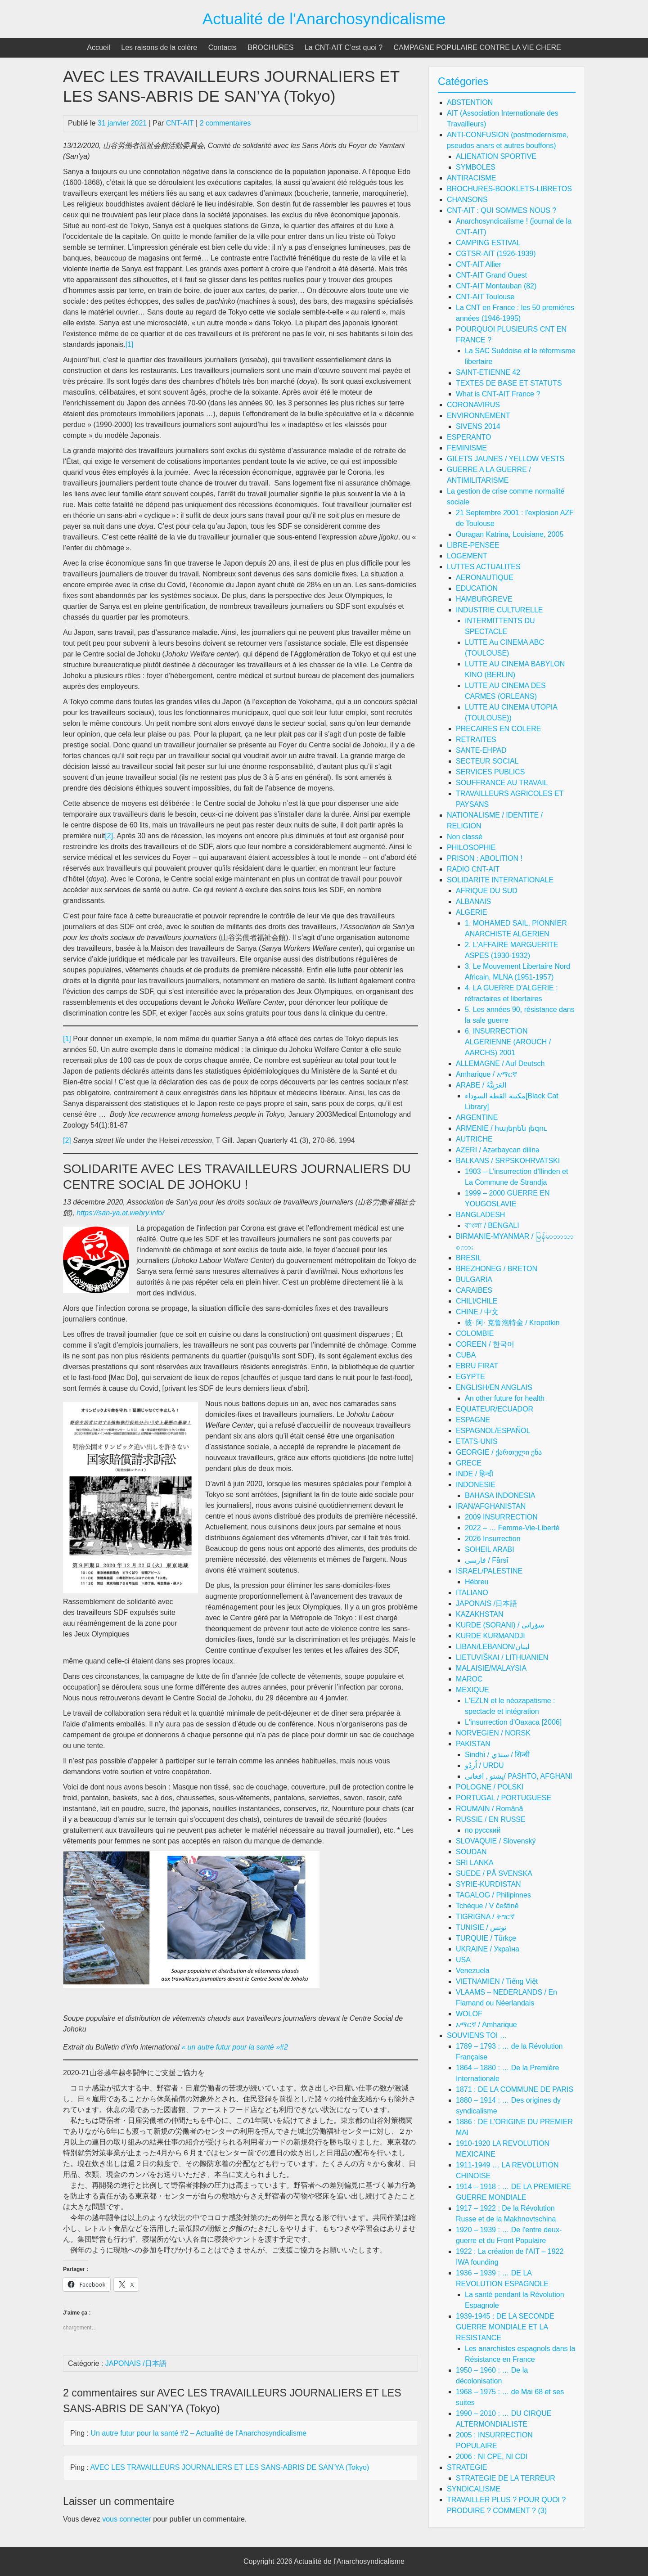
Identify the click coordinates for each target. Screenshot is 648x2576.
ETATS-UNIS (477, 1441)
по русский (482, 1830)
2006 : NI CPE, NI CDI (491, 2456)
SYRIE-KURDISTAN (488, 1884)
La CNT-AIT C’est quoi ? (343, 47)
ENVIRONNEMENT (478, 415)
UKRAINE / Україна (487, 1949)
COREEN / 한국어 (485, 1344)
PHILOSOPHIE (471, 847)
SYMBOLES (475, 167)
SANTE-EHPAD (481, 750)
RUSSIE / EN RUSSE (491, 1819)
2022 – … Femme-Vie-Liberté (512, 1528)
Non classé (464, 837)
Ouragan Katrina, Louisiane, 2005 (509, 534)
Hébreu (476, 1582)
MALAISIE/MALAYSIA (491, 1668)
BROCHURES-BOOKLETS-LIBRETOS (509, 189)
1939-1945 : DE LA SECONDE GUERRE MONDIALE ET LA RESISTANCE (505, 2327)
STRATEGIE (467, 2467)
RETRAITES (476, 739)
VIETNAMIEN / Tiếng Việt (497, 1981)
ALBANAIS (473, 901)
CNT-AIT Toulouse (485, 297)
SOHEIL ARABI (489, 1549)
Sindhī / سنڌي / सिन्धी (497, 1754)
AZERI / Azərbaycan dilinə (498, 1150)
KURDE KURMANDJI (490, 1636)
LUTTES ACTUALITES (484, 567)
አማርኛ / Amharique (486, 2024)
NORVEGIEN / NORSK (493, 1733)
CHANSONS (467, 199)
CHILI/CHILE (476, 1301)
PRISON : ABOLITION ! (484, 858)
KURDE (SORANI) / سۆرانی (500, 1625)
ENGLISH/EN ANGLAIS (494, 1387)
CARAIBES (474, 1290)
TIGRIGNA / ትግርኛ (485, 1916)
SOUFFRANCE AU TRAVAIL (502, 783)
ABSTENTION (470, 102)
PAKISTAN (473, 1744)
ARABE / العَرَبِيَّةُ (481, 1085)
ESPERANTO (469, 437)
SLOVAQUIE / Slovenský (496, 1841)
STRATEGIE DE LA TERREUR (505, 2478)
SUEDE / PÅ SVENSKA (494, 1873)
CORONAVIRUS (473, 405)
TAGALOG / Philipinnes (493, 1895)
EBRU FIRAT (477, 1366)
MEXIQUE (472, 1690)
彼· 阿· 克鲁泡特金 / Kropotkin (512, 1322)
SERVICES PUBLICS (490, 772)
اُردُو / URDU (484, 1765)
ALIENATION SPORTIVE (496, 156)
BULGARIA (474, 1279)
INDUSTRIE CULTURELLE (499, 610)
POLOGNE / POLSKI (489, 1787)
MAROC (469, 1679)
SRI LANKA (475, 1862)
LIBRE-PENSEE (473, 545)
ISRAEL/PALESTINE (489, 1571)
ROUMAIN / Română (489, 1808)
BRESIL (469, 1258)
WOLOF (469, 2014)
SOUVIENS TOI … (477, 2035)
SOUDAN (471, 1852)
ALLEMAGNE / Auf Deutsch (500, 1063)
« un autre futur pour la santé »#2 (234, 2047)
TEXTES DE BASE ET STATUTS (509, 383)
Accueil (98, 47)
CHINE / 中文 (477, 1312)
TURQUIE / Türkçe (486, 1938)
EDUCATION (477, 588)
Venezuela (473, 1970)
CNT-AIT (180, 123)
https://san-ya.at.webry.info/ (119, 1213)
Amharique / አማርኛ (486, 1074)
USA (463, 1960)
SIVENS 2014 (478, 426)
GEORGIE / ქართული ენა (499, 1452)
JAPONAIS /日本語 (135, 2363)
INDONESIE (475, 1484)
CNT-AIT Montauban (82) (496, 286)
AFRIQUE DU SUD (487, 891)
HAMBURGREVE (484, 599)
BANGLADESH (480, 1214)
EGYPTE (470, 1376)
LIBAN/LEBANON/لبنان (493, 1646)
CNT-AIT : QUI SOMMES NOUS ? (501, 210)
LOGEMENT (467, 556)
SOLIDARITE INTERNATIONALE (500, 880)
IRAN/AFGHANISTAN (491, 1506)
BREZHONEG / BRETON (496, 1268)
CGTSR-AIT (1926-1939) (496, 253)
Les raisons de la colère (159, 47)
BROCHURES (270, 47)
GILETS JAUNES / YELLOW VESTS (505, 459)
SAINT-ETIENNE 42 (488, 372)
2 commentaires (225, 123)
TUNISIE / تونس (481, 1927)
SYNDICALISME (473, 2489)
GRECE (469, 1463)
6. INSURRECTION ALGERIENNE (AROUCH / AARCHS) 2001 (508, 1041)
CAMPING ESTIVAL (488, 243)
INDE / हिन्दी (474, 1474)
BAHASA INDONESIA (500, 1495)
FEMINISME (467, 448)
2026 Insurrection (493, 1538)
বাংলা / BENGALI (492, 1225)
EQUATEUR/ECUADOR (494, 1409)
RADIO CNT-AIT (473, 869)
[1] (130, 344)
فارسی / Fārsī (486, 1560)
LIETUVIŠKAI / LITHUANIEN (502, 1657)
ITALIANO (472, 1592)
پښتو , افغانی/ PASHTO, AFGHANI (518, 1776)
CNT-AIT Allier (478, 264)
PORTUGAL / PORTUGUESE (503, 1798)
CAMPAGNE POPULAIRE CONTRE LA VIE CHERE (477, 47)
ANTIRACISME (471, 178)
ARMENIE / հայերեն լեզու (501, 1128)
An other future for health (504, 1398)
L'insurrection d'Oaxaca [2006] (513, 1722)
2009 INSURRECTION (501, 1517)
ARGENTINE (477, 1117)
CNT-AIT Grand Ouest (491, 275)
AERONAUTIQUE (484, 577)
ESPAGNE (473, 1420)
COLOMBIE (475, 1333)
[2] (109, 836)
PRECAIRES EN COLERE (498, 729)
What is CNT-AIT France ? (498, 394)
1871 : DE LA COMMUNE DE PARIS (514, 2089)
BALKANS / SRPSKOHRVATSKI (508, 1160)
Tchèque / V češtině (487, 1906)
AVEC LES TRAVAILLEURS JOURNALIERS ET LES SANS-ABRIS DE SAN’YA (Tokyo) (229, 2467)
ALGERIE (471, 912)
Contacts (222, 47)
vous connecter (126, 2519)
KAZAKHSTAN (480, 1614)
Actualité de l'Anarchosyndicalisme (324, 18)
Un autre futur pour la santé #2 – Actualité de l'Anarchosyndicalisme (198, 2433)
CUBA (466, 1355)
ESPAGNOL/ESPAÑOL (493, 1430)
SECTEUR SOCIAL (487, 761)
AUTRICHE (474, 1139)
